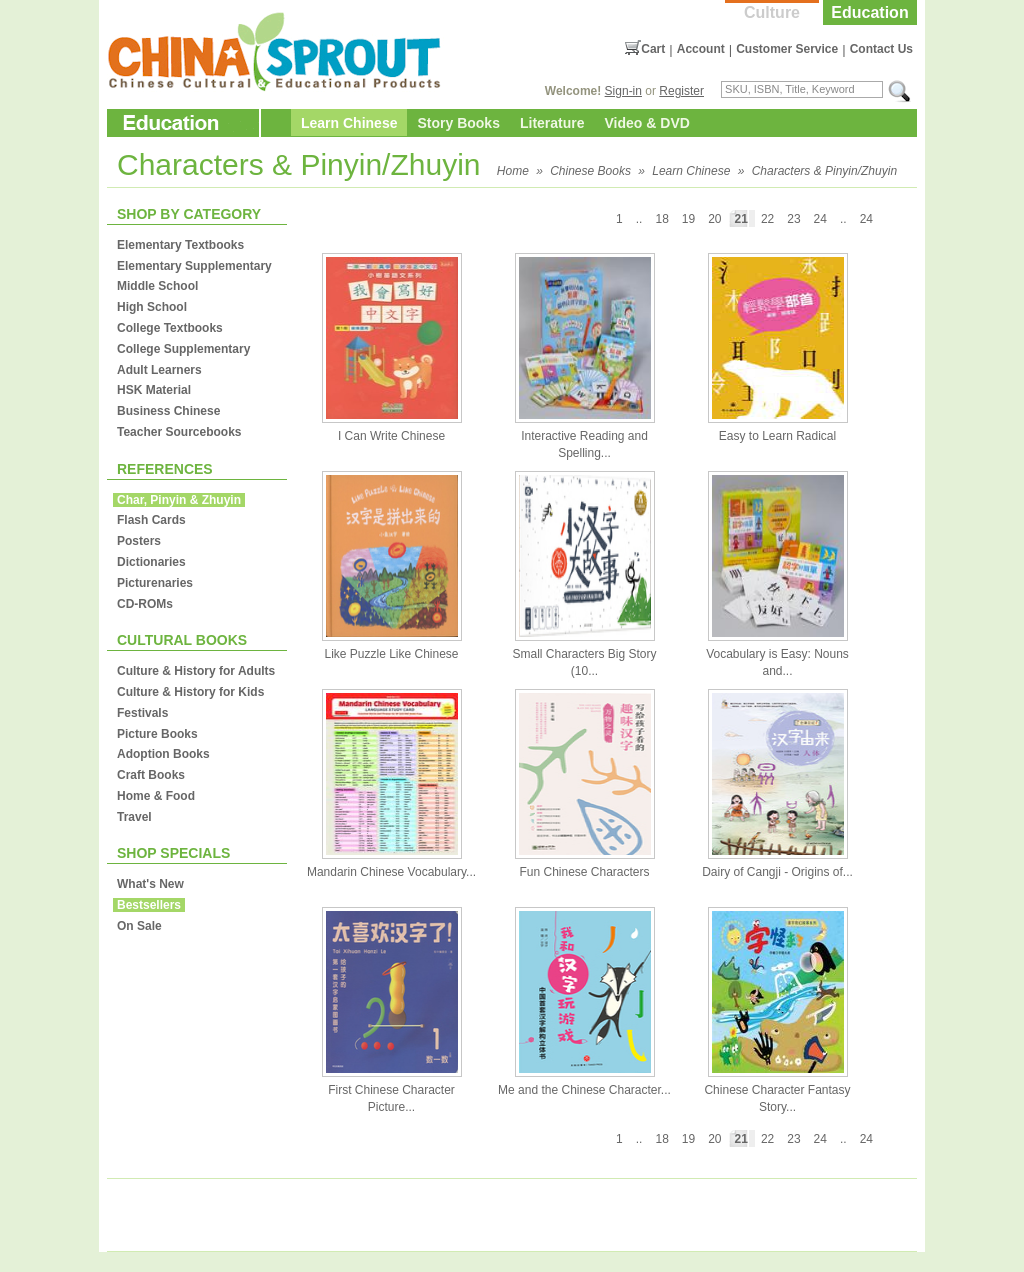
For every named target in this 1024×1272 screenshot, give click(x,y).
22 (767, 219)
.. (843, 219)
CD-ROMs (145, 604)
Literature (552, 123)
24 (866, 219)
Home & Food (156, 796)
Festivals (142, 713)
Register (681, 91)
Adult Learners (159, 370)
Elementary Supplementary (194, 266)
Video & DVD (647, 123)
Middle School (157, 286)
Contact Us (881, 49)
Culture (772, 12)
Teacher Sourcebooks (179, 432)
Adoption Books (163, 754)
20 (714, 219)
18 (661, 219)
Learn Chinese (349, 123)
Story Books (458, 123)
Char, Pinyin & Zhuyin (179, 500)
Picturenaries (155, 583)
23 (793, 219)
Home (513, 171)
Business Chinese (168, 411)
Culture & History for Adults (196, 671)
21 (741, 219)
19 (688, 219)
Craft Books (151, 775)
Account (701, 49)
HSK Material (154, 390)
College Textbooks (170, 328)
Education (869, 12)
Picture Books (157, 734)
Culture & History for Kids (190, 692)
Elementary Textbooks (180, 245)
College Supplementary (183, 349)
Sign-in (623, 91)
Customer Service (787, 49)
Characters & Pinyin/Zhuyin (824, 171)
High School (152, 307)
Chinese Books (590, 171)
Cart (653, 49)
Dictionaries (151, 562)
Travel (134, 817)
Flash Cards (151, 520)
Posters (139, 541)
